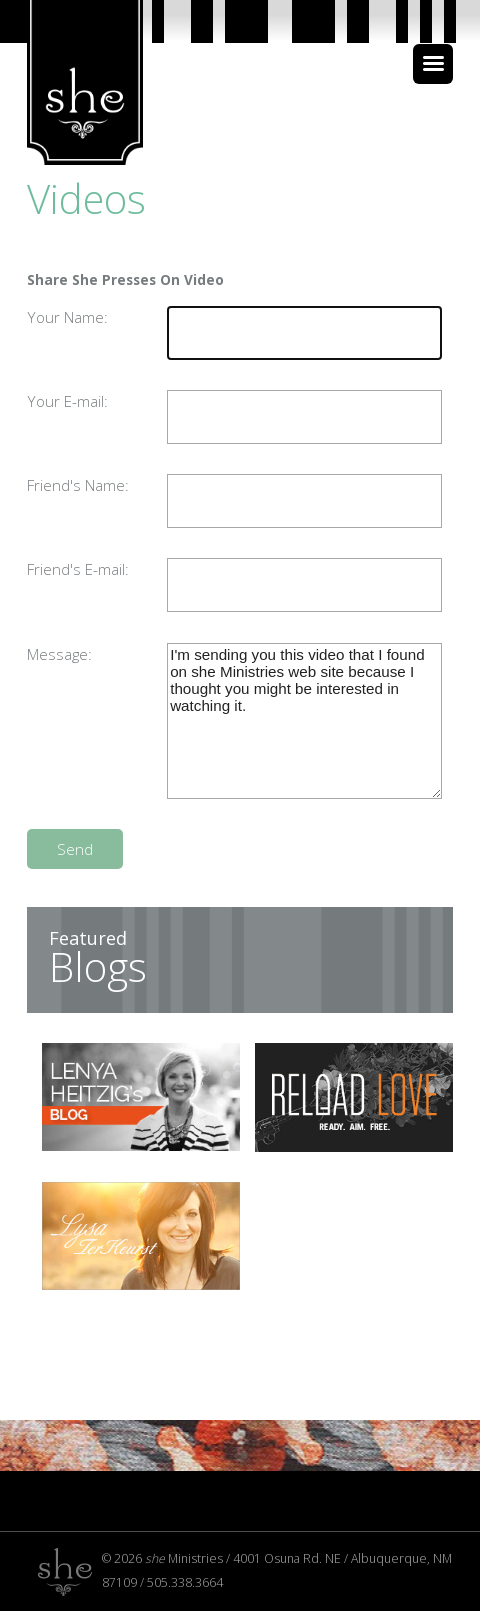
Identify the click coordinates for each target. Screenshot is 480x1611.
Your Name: (67, 317)
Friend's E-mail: (78, 569)
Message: (59, 654)
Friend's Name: (78, 485)
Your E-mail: (67, 401)
